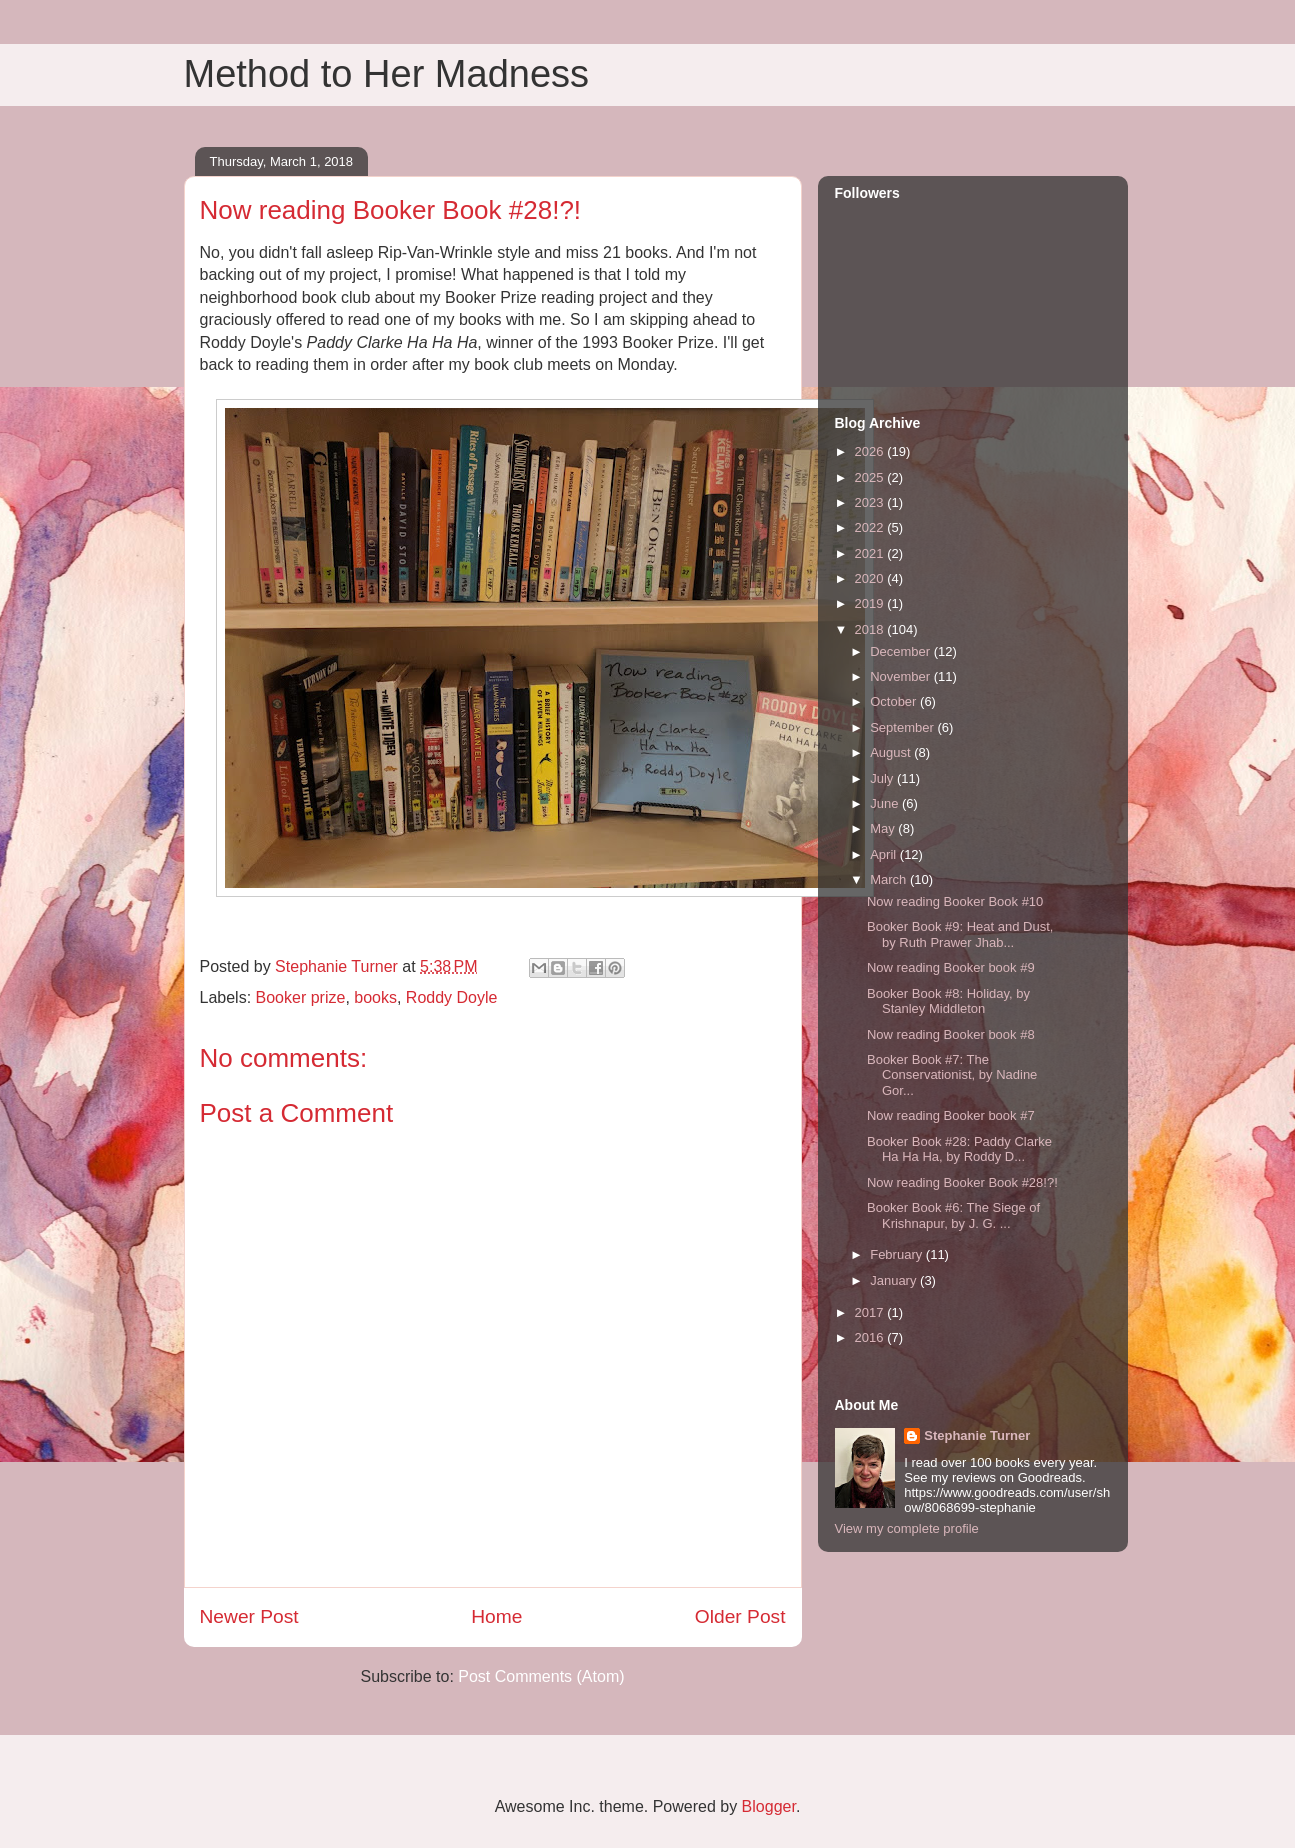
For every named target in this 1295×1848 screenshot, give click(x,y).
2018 (871, 629)
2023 (871, 502)
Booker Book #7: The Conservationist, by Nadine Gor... (952, 1075)
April (885, 854)
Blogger (769, 1806)
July (883, 778)
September (903, 727)
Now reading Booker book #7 (951, 1115)
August (892, 752)
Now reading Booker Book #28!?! (962, 1182)
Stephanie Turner (977, 1435)
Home (496, 1616)
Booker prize (301, 997)
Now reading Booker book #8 (951, 1034)
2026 (871, 451)
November (902, 676)
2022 (871, 527)
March (890, 879)
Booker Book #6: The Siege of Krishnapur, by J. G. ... (953, 1215)
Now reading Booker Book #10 (955, 901)
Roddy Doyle (452, 997)
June (886, 803)
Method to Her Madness (387, 74)
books (375, 997)
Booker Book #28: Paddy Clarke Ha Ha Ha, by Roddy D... (959, 1149)
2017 (871, 1312)
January (895, 1280)
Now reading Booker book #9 (951, 967)
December (902, 651)
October (895, 701)
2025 (871, 477)
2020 (871, 578)
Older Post (740, 1616)
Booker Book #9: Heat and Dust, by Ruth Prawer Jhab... (960, 934)
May (884, 828)
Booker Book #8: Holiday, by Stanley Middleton (948, 1001)
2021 (871, 553)
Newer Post (249, 1616)
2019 (871, 603)
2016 (871, 1337)
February (898, 1254)
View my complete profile (907, 1528)
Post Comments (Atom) (541, 1676)
